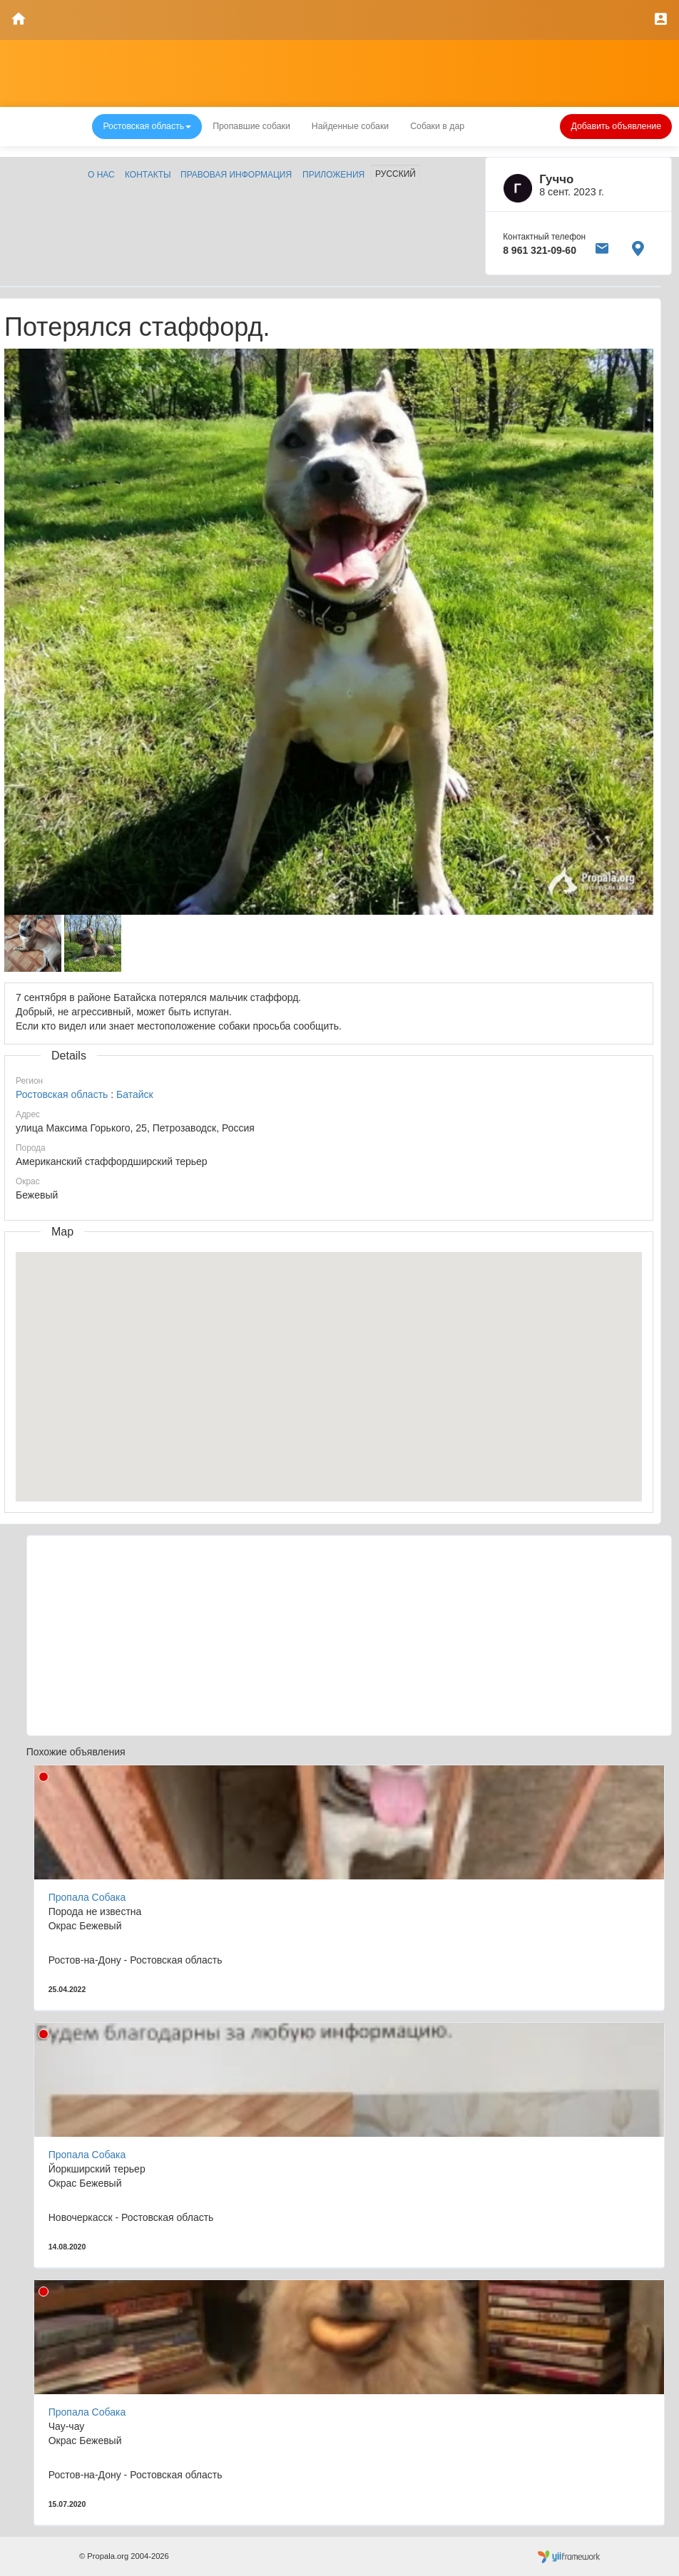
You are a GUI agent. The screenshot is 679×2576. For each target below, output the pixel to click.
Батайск (134, 1094)
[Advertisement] (349, 1635)
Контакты (148, 175)
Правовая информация (236, 175)
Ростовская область (62, 1094)
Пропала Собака (87, 1897)
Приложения (333, 175)
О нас (101, 175)
